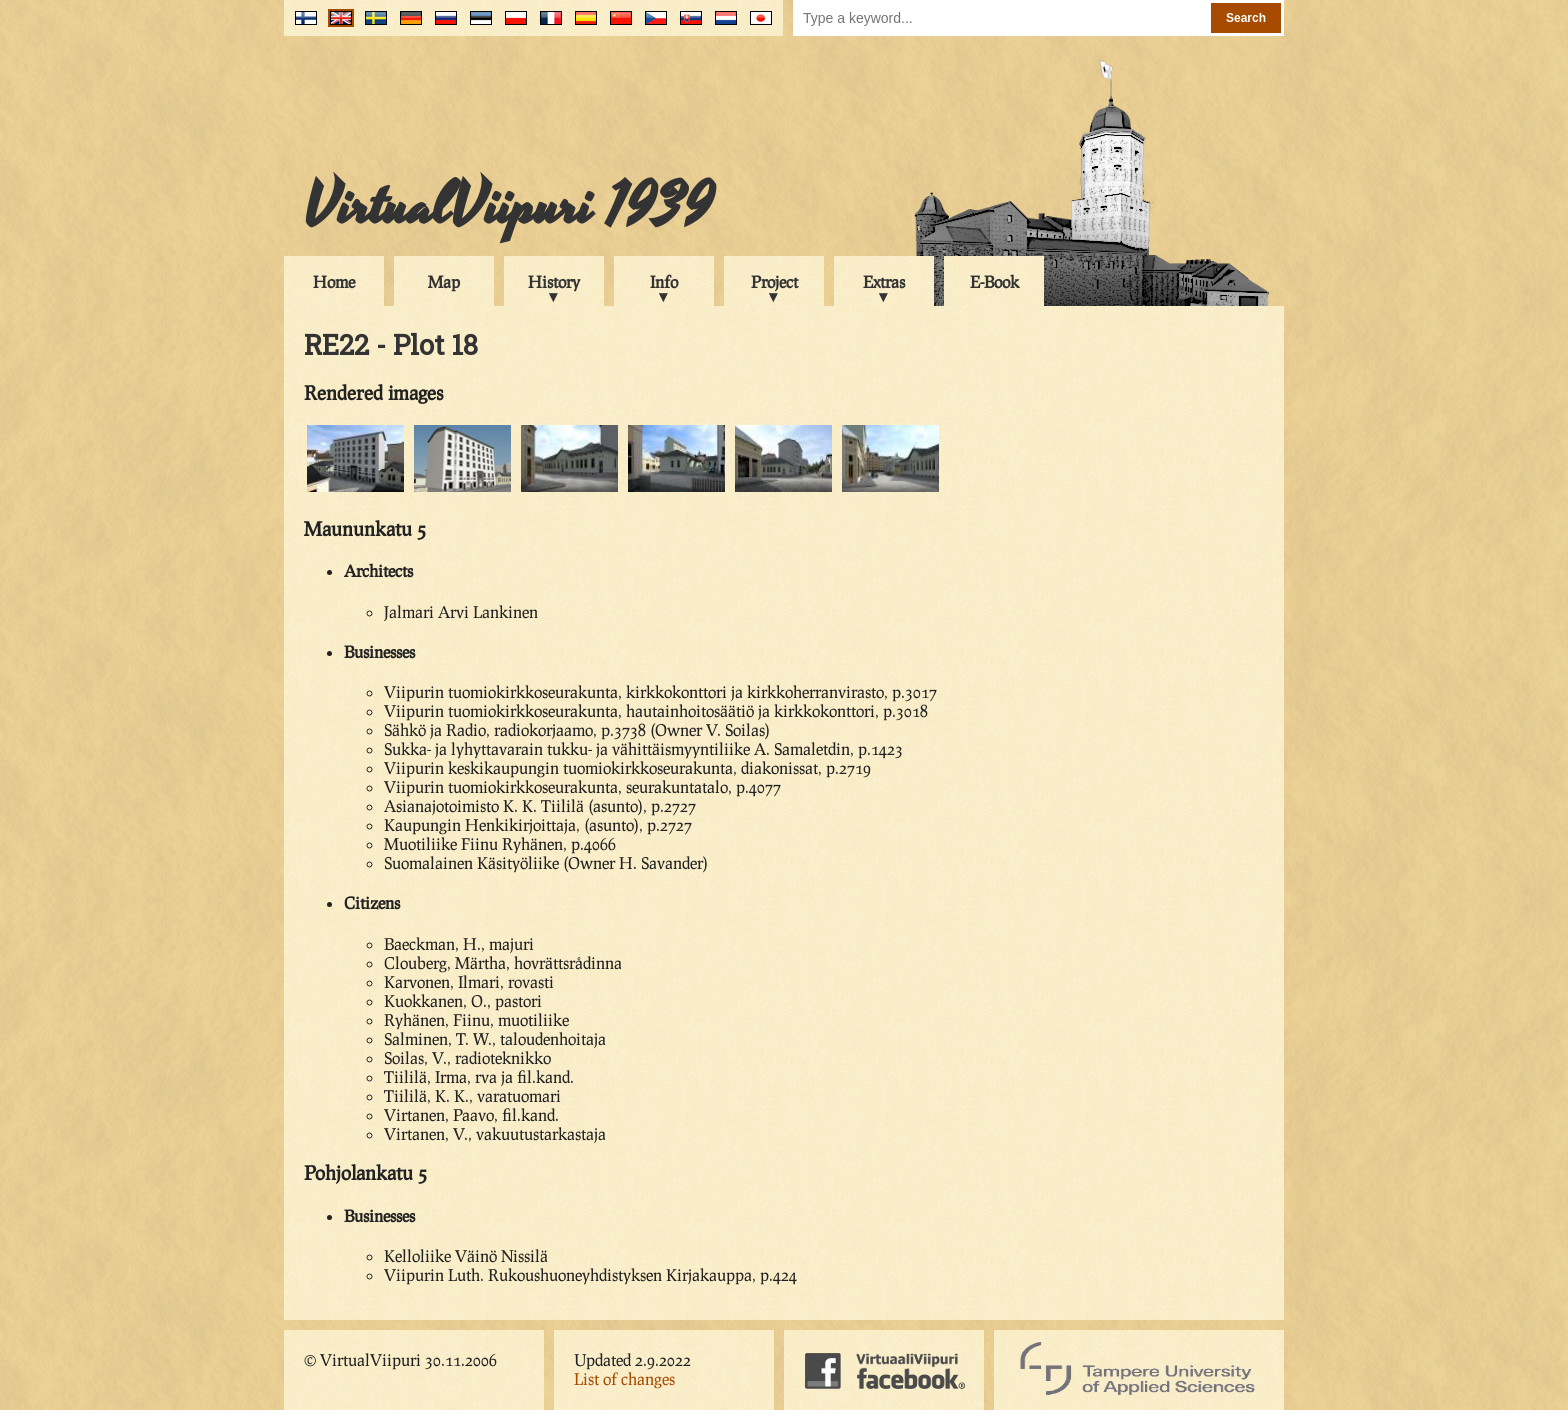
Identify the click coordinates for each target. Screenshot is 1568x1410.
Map (444, 281)
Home (334, 281)
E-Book (994, 281)
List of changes (624, 1378)
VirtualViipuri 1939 (508, 207)
